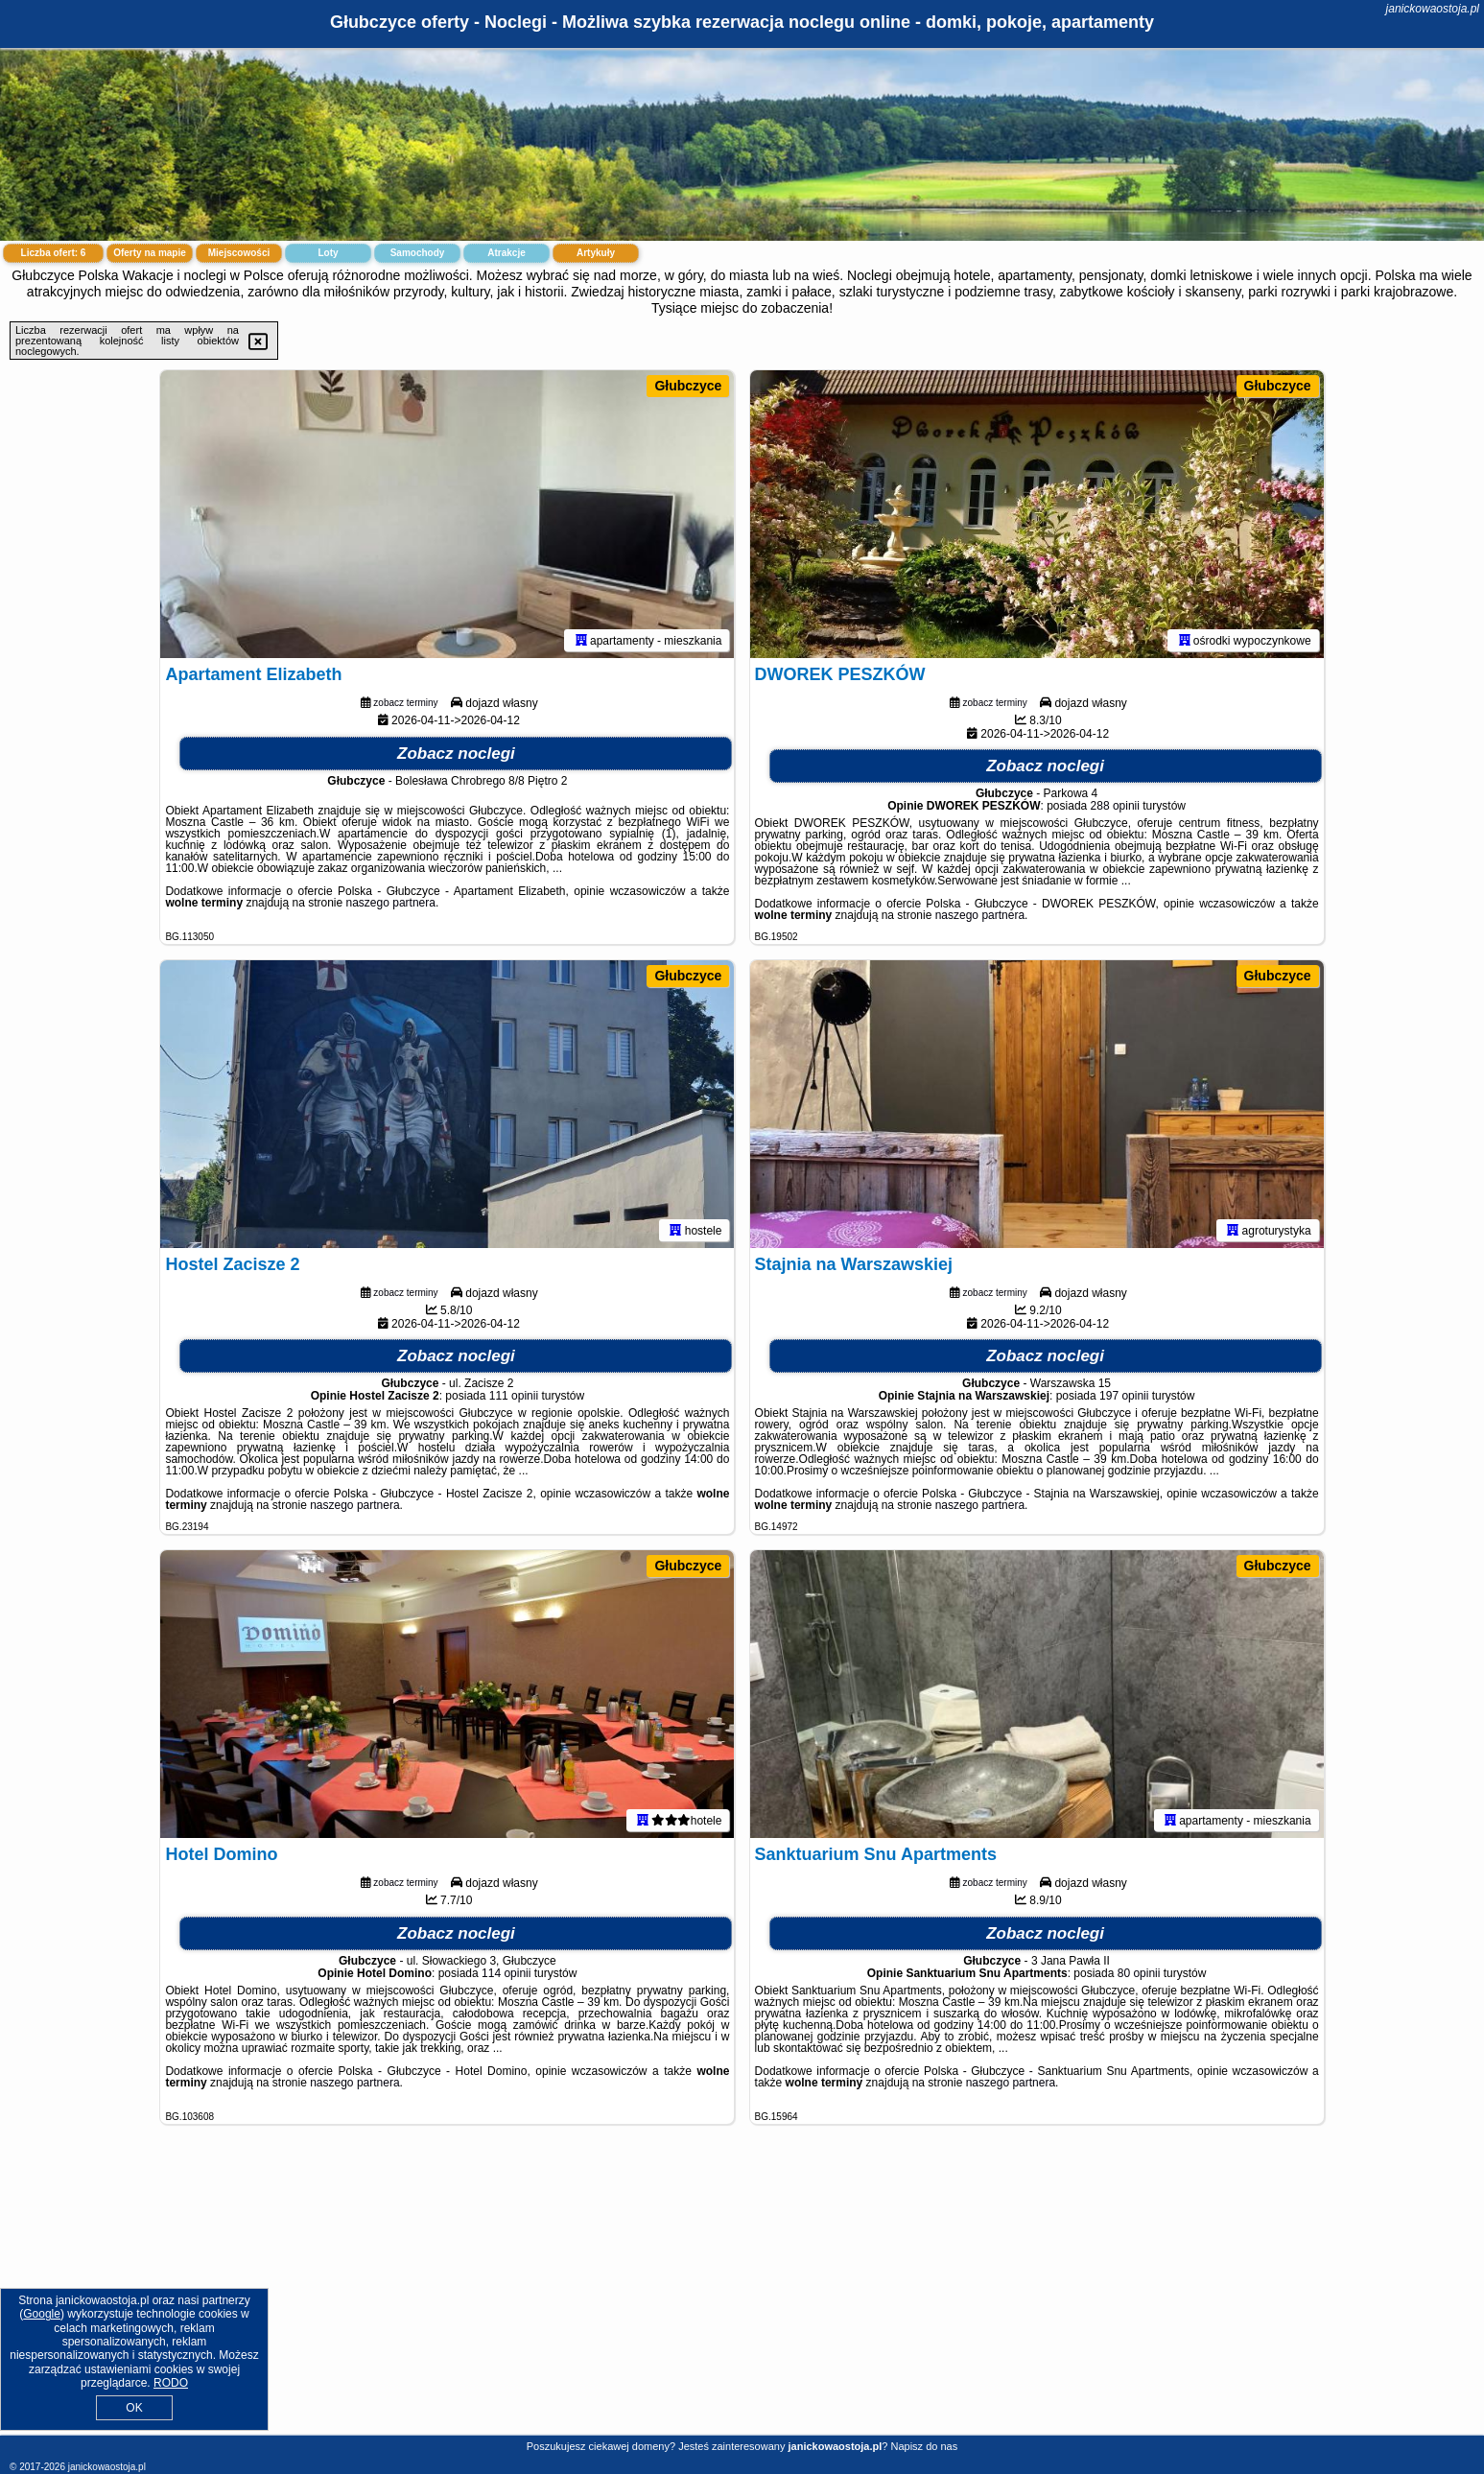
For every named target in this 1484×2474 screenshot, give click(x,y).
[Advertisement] (742, 2294)
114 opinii (506, 1973)
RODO (170, 2383)
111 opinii (513, 1395)
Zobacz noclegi (456, 753)
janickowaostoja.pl (1432, 8)
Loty (328, 252)
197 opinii (1123, 1395)
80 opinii (1139, 1973)
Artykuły (596, 252)
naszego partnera (391, 902)
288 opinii (1115, 806)
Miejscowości (239, 252)
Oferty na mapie (149, 252)
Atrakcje (506, 252)
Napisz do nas (923, 2446)
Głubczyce (687, 385)
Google (41, 2314)
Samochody (417, 252)
